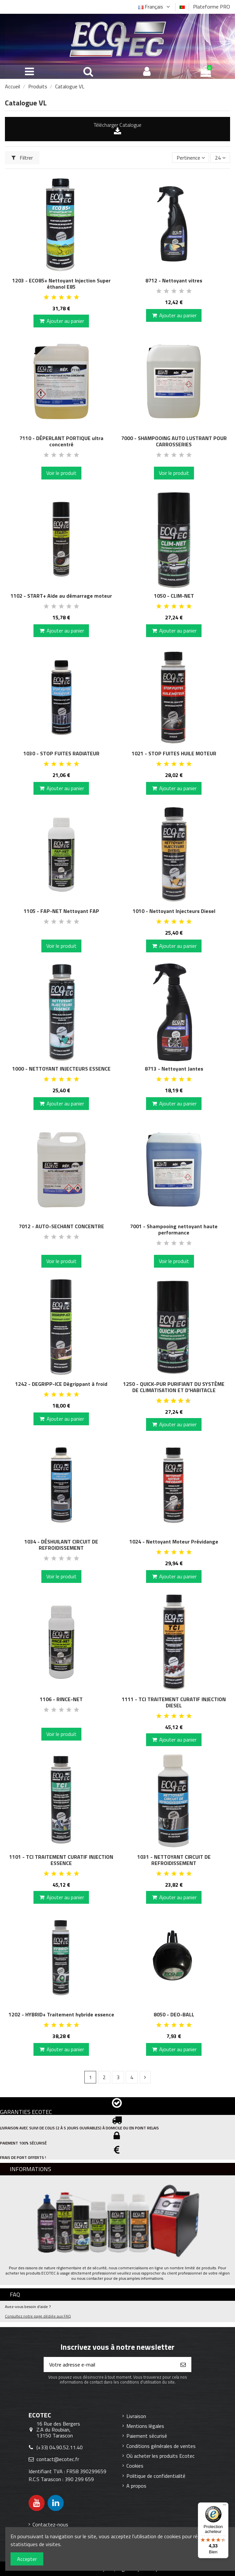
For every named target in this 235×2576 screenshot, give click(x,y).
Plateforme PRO (211, 7)
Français (154, 7)
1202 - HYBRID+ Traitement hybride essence (61, 2014)
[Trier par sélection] (190, 157)
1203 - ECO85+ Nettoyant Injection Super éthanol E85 (61, 284)
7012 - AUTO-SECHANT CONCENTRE (61, 1226)
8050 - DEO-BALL (174, 2014)
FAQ (15, 2294)
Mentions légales (145, 2426)
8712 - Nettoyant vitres (173, 280)
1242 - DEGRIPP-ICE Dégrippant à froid (61, 1384)
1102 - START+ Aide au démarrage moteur (61, 596)
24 (220, 158)
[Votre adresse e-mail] (109, 2364)
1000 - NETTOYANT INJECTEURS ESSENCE (61, 1069)
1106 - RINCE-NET (61, 1699)
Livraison (136, 2416)
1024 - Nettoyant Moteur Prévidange (173, 1541)
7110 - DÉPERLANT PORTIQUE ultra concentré (61, 441)
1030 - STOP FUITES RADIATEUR (61, 753)
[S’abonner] (183, 2364)
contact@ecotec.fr (57, 2459)
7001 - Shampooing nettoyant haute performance (174, 1229)
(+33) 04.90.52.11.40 (59, 2447)
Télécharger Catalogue (117, 125)
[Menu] (224, 2506)
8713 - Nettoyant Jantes (174, 1069)
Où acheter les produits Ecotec (160, 2456)
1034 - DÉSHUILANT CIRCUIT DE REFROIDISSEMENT (61, 1545)
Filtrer (22, 158)
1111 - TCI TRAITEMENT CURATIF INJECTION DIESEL (174, 1702)
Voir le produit (61, 473)
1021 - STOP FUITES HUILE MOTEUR (174, 753)
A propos (136, 2486)
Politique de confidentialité (155, 2476)
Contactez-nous (50, 2524)
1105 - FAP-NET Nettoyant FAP (61, 911)
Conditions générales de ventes (161, 2446)
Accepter (27, 2559)
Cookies (134, 2466)
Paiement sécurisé (146, 2436)
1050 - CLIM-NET (174, 596)
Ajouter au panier (61, 321)
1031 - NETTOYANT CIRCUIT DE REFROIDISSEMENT (174, 1860)
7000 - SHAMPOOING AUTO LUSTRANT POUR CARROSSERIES (174, 441)
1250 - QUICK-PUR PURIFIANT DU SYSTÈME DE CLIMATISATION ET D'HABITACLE (173, 1387)
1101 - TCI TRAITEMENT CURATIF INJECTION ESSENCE (61, 1860)
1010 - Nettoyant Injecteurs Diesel (174, 911)
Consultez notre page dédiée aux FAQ (38, 2316)
